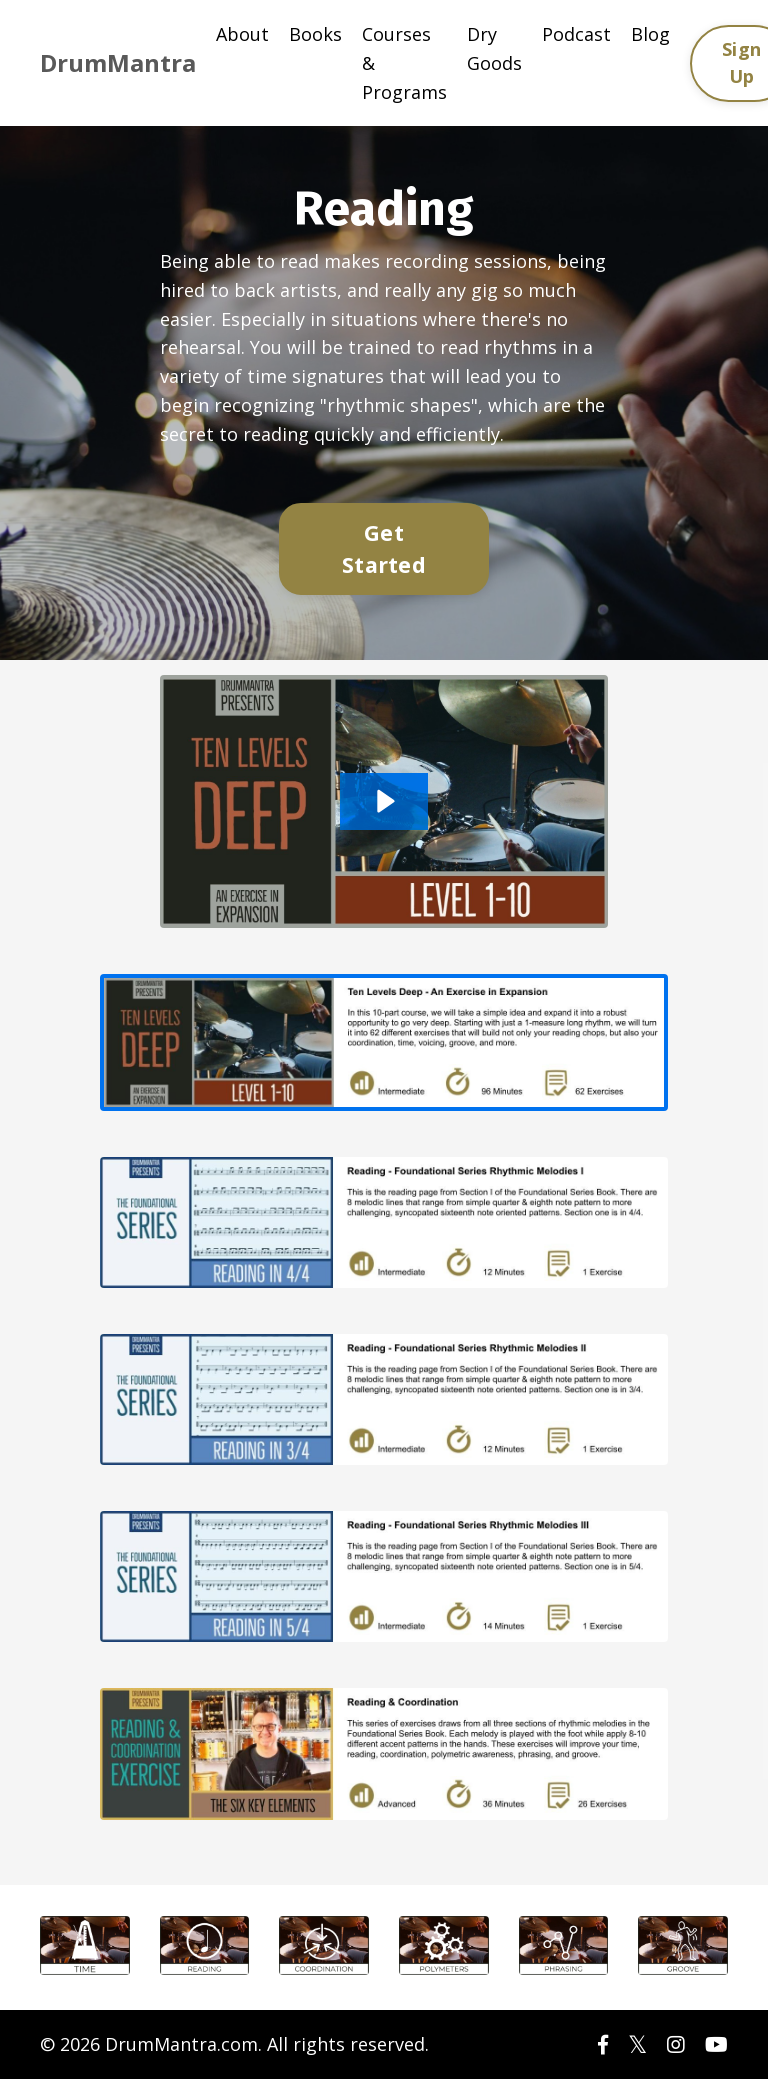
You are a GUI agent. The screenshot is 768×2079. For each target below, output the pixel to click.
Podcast (576, 34)
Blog (650, 34)
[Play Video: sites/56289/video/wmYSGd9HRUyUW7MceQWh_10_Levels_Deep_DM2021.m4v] (384, 801)
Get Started (384, 548)
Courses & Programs (404, 63)
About (242, 34)
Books (315, 34)
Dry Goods (494, 48)
